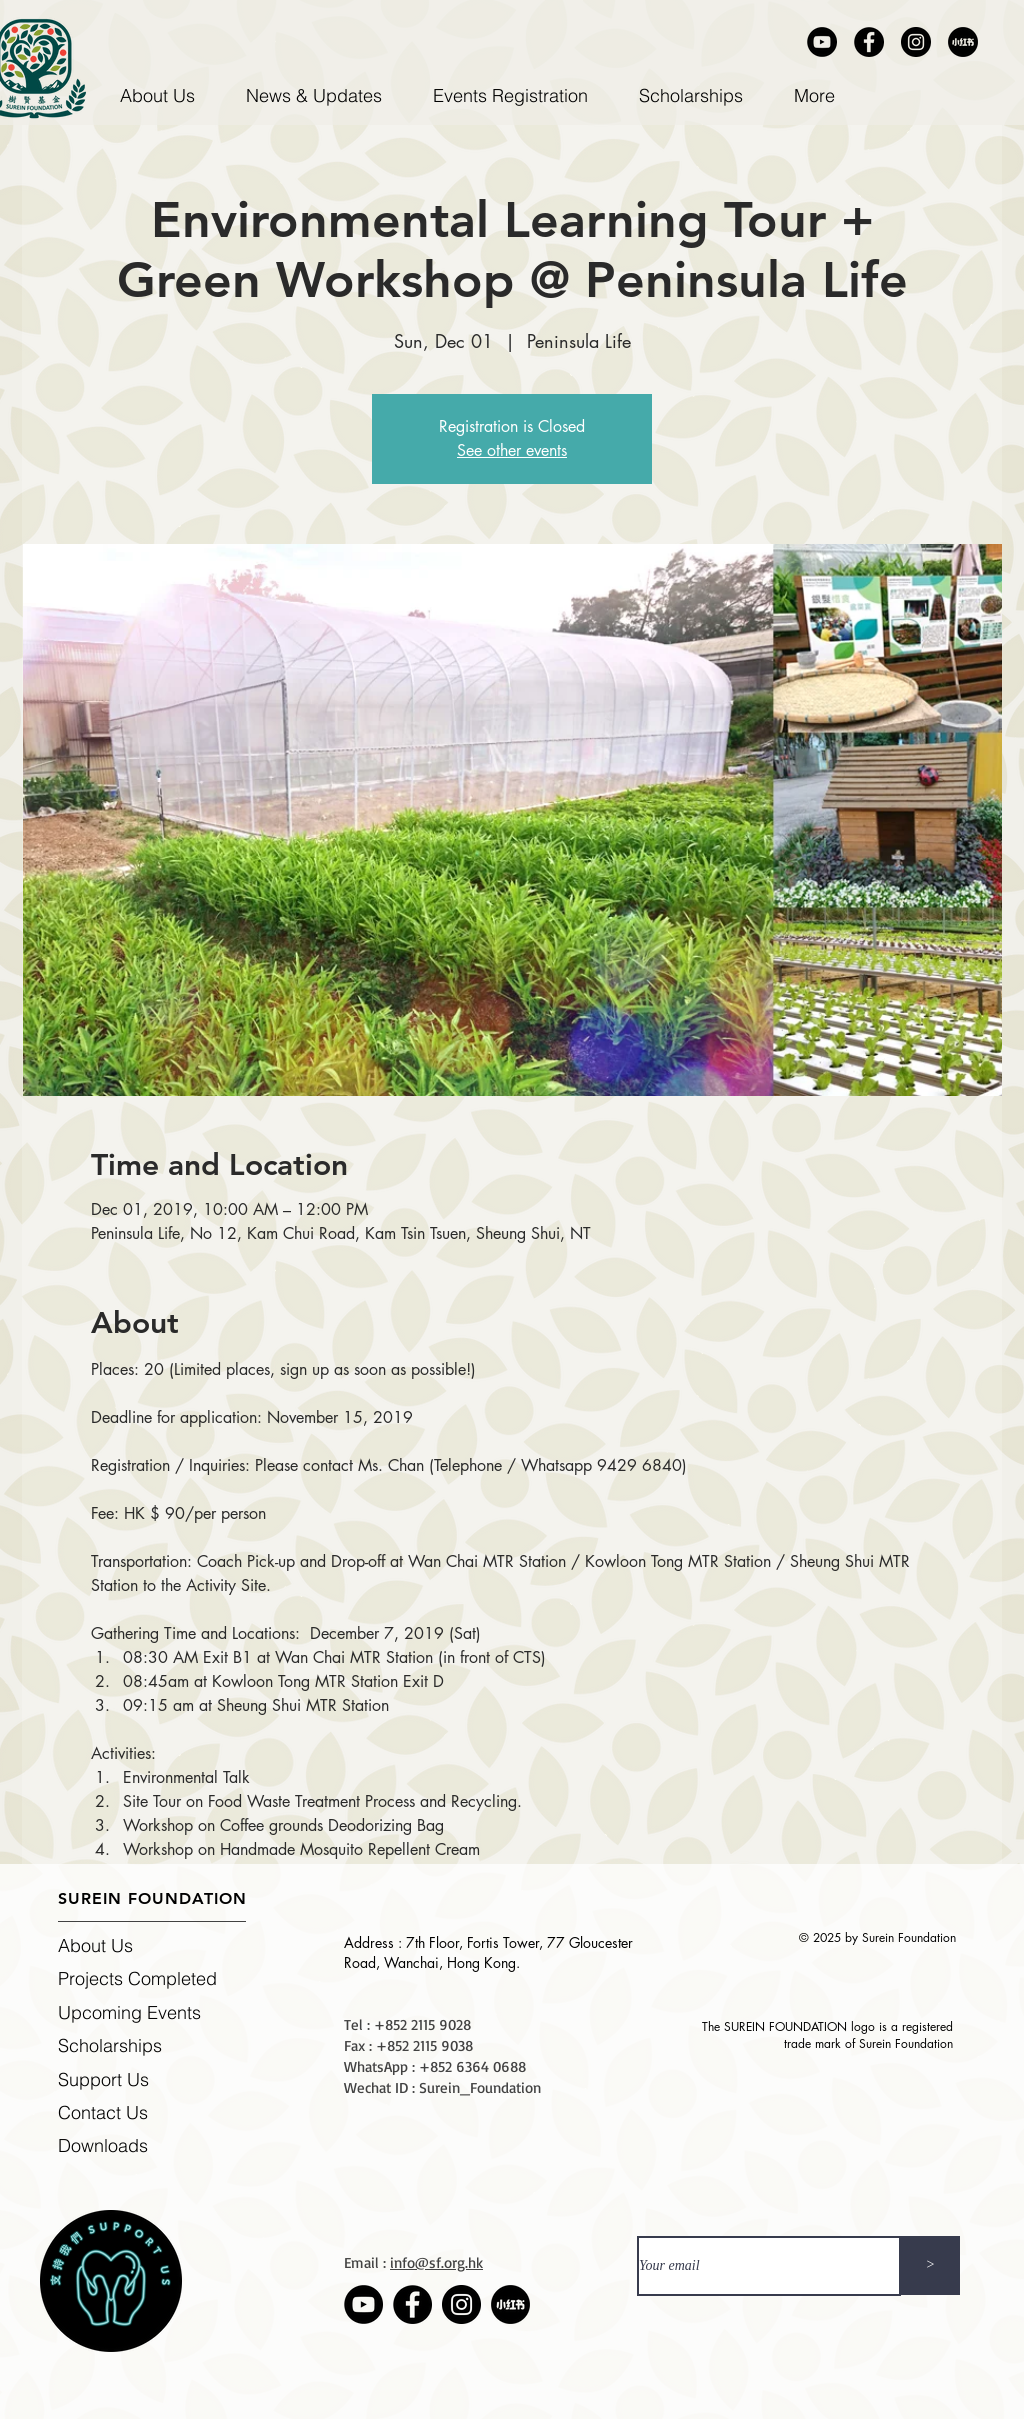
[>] (930, 2265)
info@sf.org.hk (436, 2262)
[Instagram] (916, 42)
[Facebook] (869, 42)
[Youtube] (822, 42)
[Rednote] (963, 42)
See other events (512, 450)
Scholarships (110, 2045)
